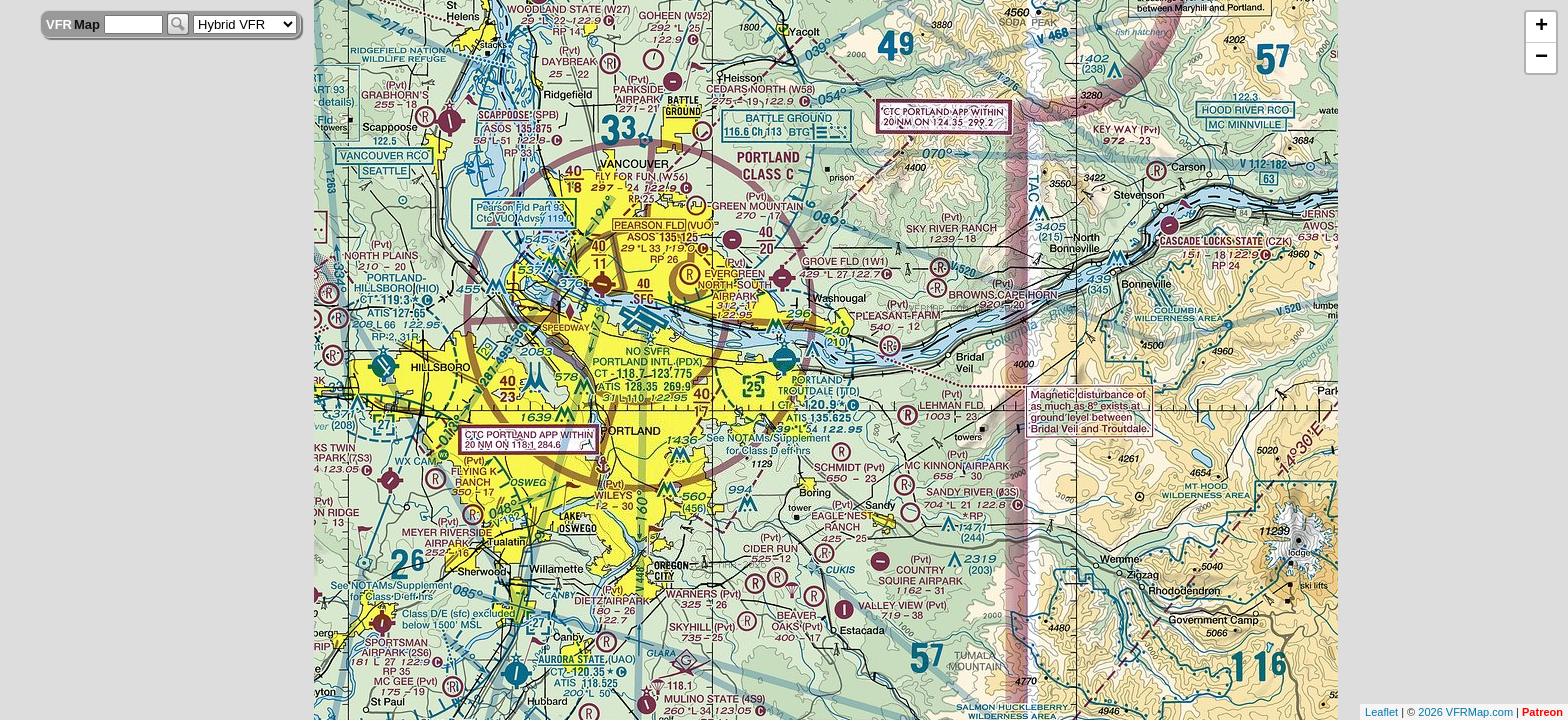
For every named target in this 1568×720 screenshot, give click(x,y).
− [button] (1541, 58)
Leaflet (1381, 712)
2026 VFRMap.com (1465, 712)
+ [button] (1541, 27)
